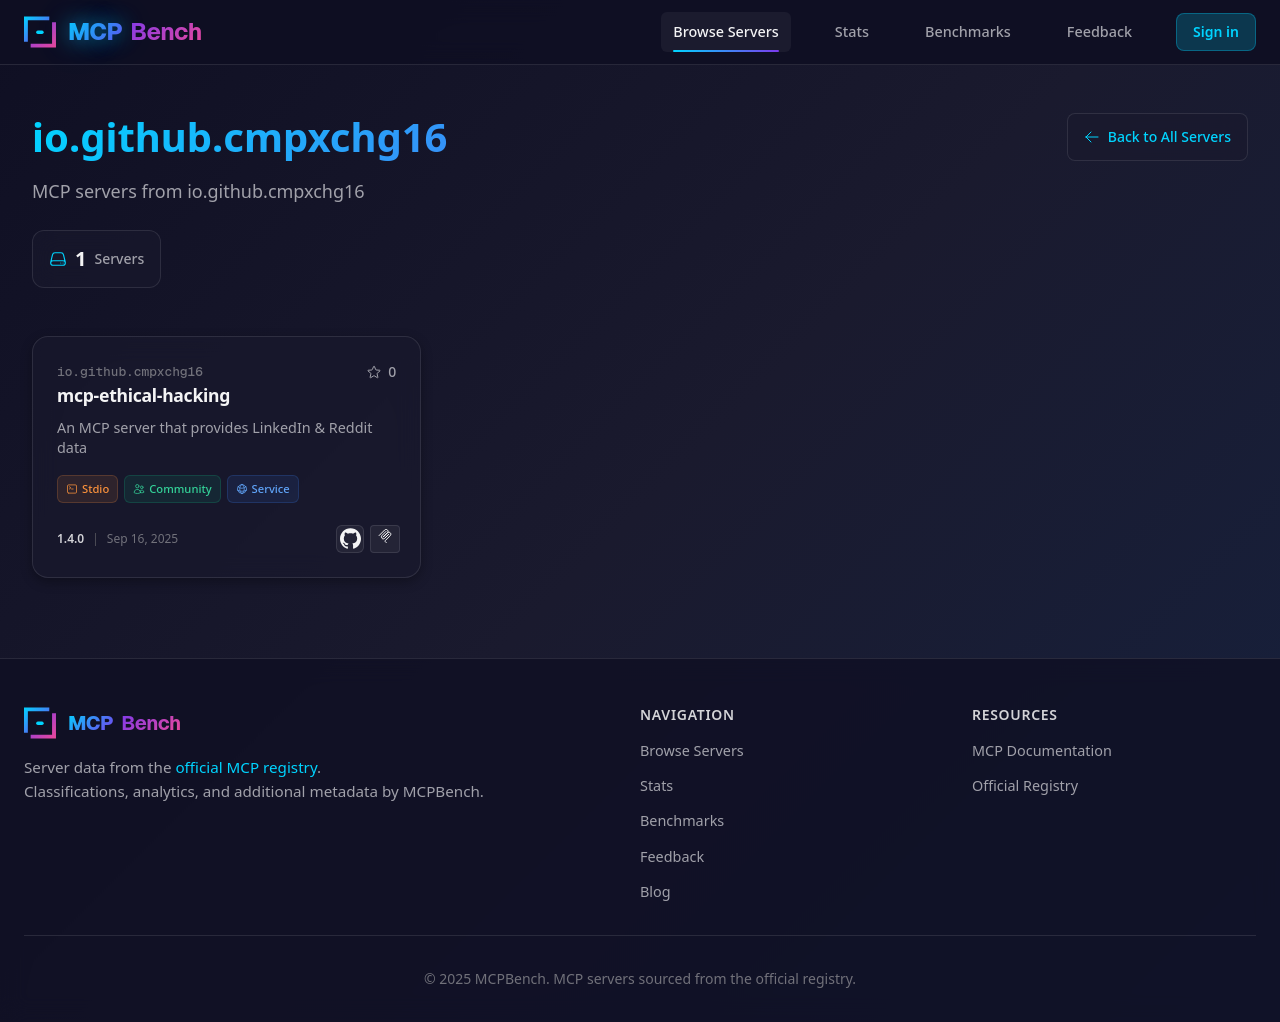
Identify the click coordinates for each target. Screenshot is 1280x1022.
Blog (655, 891)
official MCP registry (246, 767)
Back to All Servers (1157, 136)
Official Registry (1025, 785)
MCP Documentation (1042, 750)
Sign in (1216, 31)
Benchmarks (968, 31)
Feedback (1099, 31)
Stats (852, 31)
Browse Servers (726, 31)
